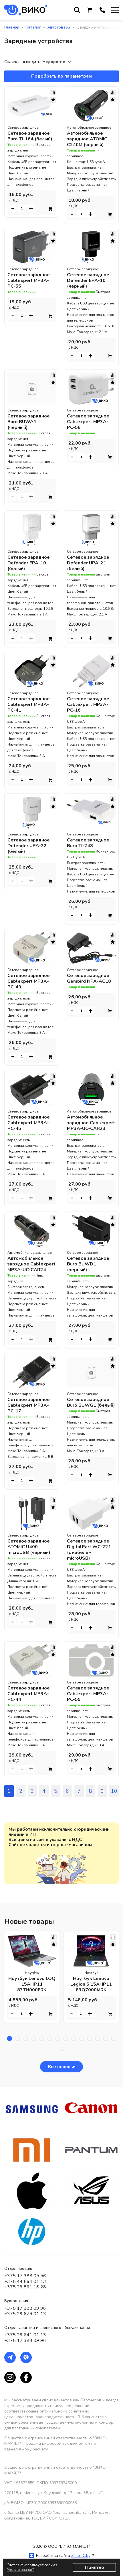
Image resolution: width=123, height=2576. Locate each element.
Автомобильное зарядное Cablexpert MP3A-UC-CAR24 (31, 1264)
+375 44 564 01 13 (25, 2281)
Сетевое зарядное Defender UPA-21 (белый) (88, 563)
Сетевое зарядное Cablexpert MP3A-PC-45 (28, 1123)
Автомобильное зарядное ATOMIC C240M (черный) (87, 139)
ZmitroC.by (80, 2555)
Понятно (94, 2567)
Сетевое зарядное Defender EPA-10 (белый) (28, 563)
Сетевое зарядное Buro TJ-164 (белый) (29, 136)
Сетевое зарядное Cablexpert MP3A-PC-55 (28, 280)
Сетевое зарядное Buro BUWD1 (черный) (88, 1264)
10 (114, 1791)
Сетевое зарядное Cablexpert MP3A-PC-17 (28, 1405)
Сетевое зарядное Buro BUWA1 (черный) (28, 422)
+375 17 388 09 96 (25, 2275)
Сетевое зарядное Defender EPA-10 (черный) (88, 280)
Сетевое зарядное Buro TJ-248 (88, 843)
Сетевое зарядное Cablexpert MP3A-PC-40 (28, 981)
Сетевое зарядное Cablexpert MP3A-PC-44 (28, 1694)
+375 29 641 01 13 (25, 2334)
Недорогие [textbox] (53, 61)
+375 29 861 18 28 (25, 2287)
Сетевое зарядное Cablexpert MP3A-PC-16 (88, 704)
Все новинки (62, 2067)
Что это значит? (20, 2569)
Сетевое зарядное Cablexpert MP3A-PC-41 (28, 704)
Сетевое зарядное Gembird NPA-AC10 (89, 978)
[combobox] (58, 62)
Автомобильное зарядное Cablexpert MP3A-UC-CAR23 (91, 1123)
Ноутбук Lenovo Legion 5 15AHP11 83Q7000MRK (91, 1984)
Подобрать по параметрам (61, 76)
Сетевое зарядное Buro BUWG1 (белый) (91, 1402)
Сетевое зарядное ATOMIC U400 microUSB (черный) (28, 1547)
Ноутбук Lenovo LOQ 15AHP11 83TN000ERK (31, 1984)
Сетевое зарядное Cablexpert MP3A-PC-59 (88, 1694)
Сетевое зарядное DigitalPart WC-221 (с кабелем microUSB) (89, 1549)
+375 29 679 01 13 (25, 2313)
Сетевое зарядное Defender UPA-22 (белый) (28, 846)
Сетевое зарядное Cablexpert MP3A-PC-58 (88, 422)
